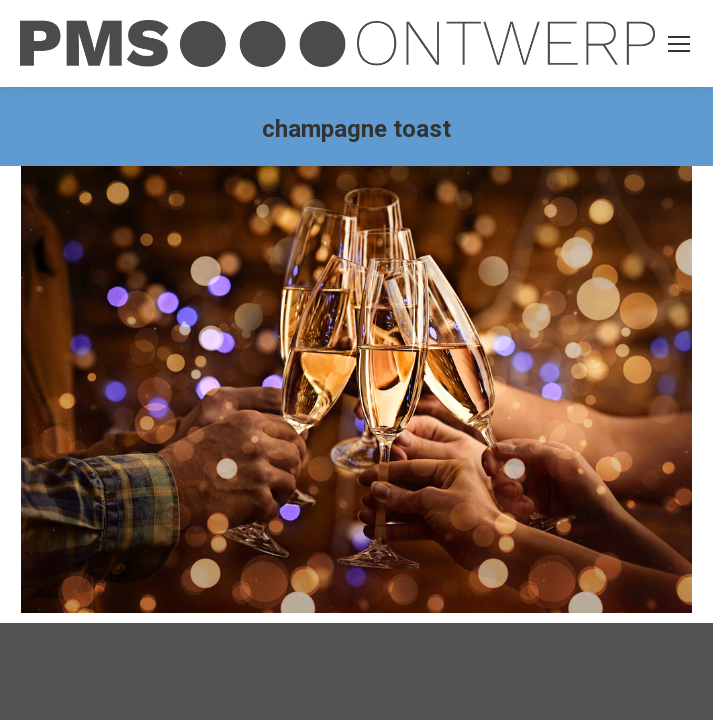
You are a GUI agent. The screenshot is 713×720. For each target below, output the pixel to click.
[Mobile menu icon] (679, 44)
